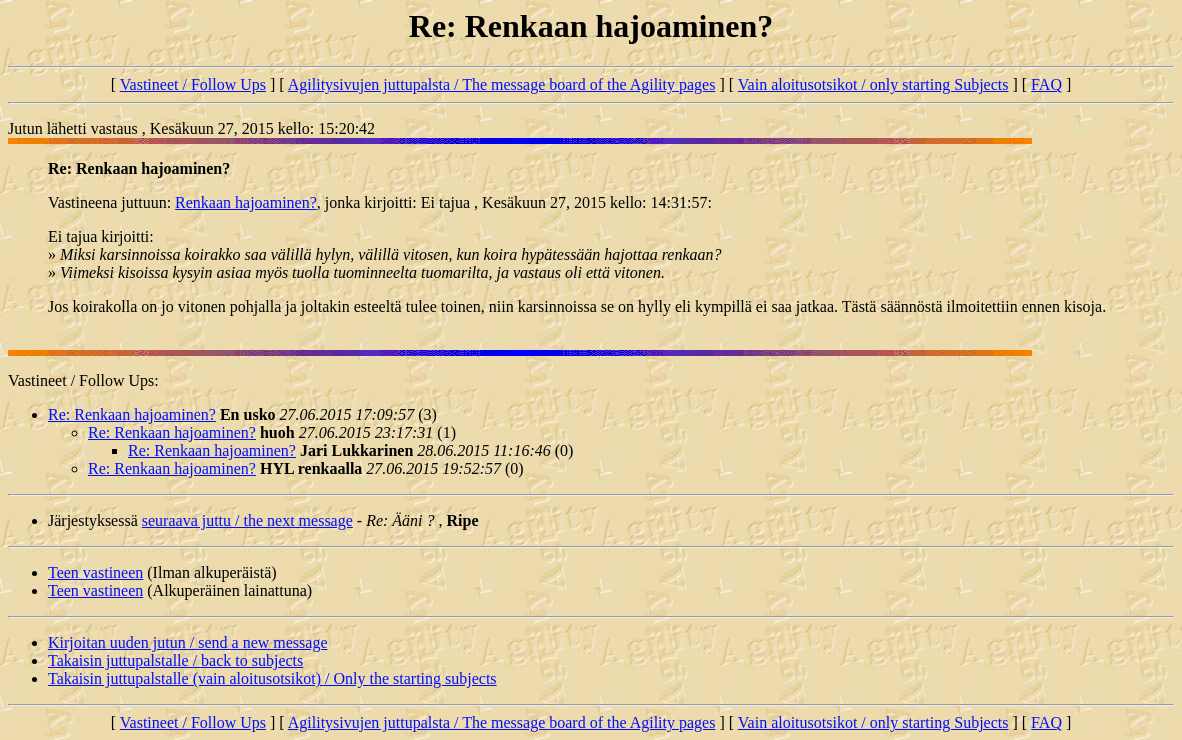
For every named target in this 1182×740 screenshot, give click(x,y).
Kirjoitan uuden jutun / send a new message (188, 642)
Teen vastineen (95, 572)
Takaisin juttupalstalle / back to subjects (175, 660)
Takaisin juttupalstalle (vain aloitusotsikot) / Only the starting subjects (272, 678)
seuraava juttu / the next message (247, 520)
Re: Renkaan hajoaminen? (132, 414)
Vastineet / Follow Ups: (83, 380)
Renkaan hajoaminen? (246, 202)
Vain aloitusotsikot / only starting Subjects (873, 84)
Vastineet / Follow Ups (193, 84)
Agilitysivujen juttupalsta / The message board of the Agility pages (502, 84)
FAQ (1046, 84)
